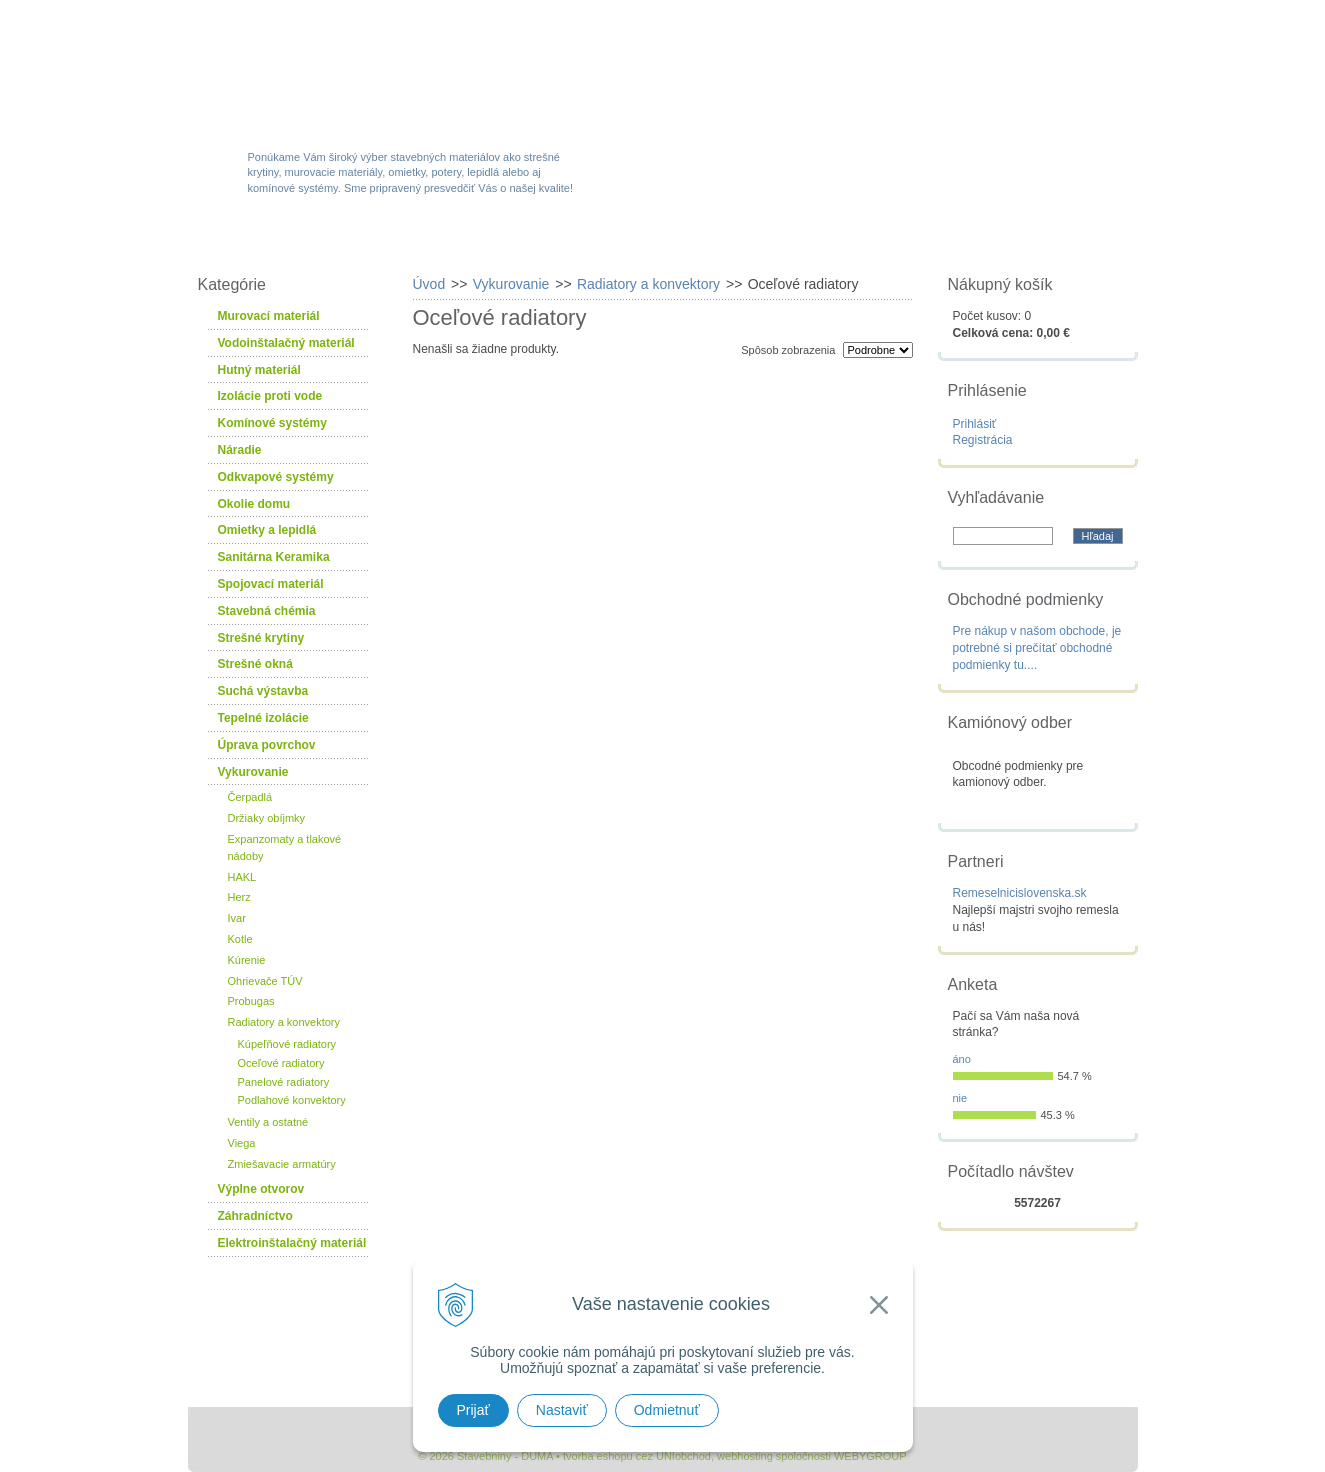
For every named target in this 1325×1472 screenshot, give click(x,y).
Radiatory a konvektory (284, 1022)
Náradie (240, 450)
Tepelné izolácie (263, 718)
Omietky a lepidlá (267, 530)
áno (962, 1059)
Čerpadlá (250, 797)
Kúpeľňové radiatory (287, 1044)
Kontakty (1026, 242)
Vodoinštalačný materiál (286, 343)
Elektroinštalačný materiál (292, 1243)
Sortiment (416, 242)
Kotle (240, 939)
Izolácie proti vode (270, 396)
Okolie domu (254, 504)
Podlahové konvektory (292, 1100)
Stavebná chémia (267, 611)
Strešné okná (255, 664)
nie (960, 1098)
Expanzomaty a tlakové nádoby (285, 847)
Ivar (237, 918)
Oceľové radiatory (281, 1063)
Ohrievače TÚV (265, 981)
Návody (897, 242)
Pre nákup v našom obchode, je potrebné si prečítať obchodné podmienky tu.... (1037, 648)
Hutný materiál (259, 370)
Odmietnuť (667, 1410)
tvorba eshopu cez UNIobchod (637, 1456)
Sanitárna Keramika (274, 557)
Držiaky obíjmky (267, 818)
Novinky (656, 242)
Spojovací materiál (271, 584)
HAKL (242, 877)
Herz (239, 897)
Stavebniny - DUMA (362, 72)
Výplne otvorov (261, 1189)
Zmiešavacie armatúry (282, 1164)
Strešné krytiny (261, 638)
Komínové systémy (272, 423)
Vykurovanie (253, 772)
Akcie (540, 242)
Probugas (251, 1001)
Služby (778, 242)
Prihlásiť (975, 424)
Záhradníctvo (255, 1216)
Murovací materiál (269, 316)
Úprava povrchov (267, 745)
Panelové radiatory (284, 1082)
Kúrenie (247, 960)
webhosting (745, 1456)
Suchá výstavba (263, 691)
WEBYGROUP (870, 1456)
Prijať (473, 1410)
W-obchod (277, 242)
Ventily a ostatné (268, 1122)
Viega (242, 1143)
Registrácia (983, 440)
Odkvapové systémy (276, 477)
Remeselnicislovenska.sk (1020, 893)
